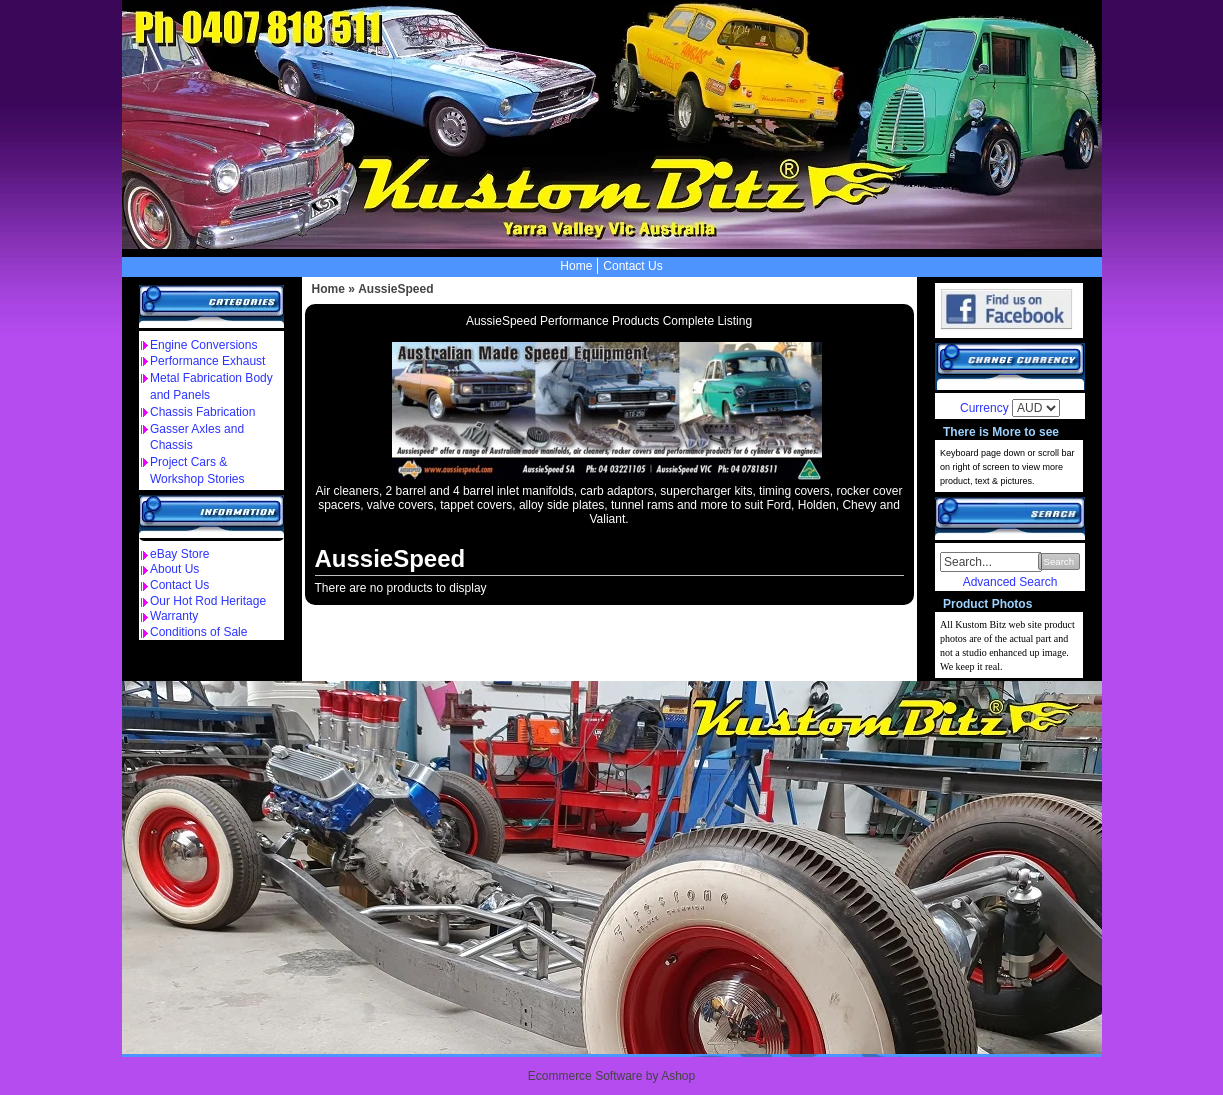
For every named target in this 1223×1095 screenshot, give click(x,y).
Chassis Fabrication (202, 412)
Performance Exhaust (207, 361)
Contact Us (632, 266)
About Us (174, 569)
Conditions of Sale (198, 632)
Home (576, 266)
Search (1059, 561)
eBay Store (179, 554)
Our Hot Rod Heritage (208, 601)
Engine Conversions (203, 345)
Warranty (174, 616)
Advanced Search (1010, 582)
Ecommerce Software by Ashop (611, 1076)
